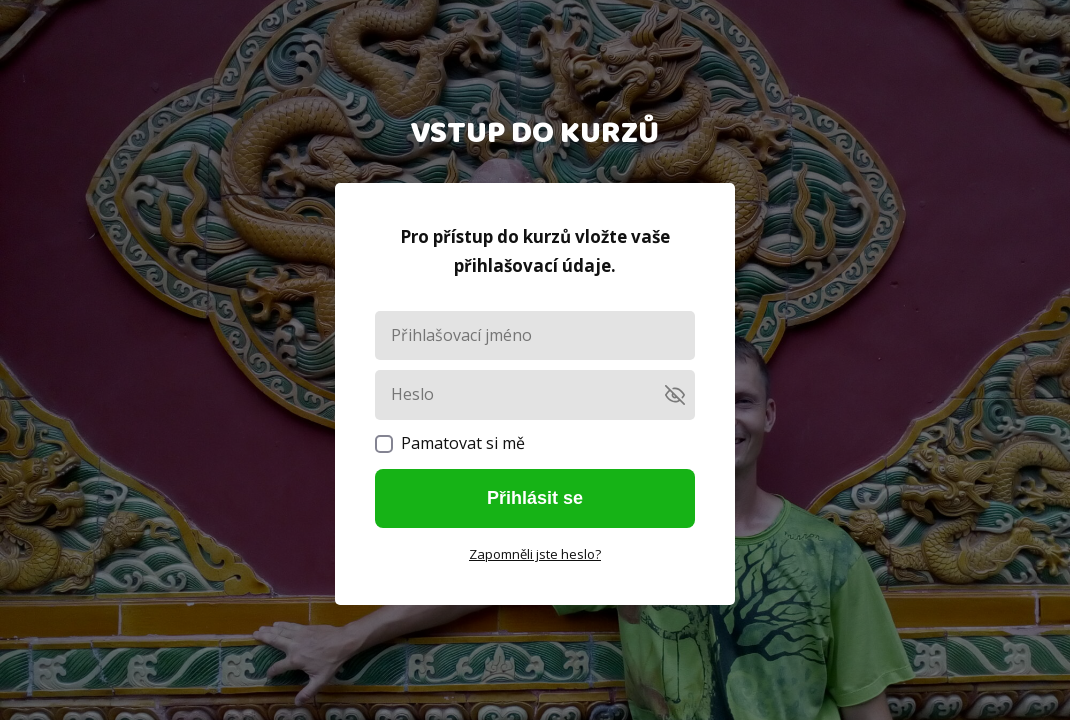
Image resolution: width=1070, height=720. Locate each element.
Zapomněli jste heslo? (535, 554)
